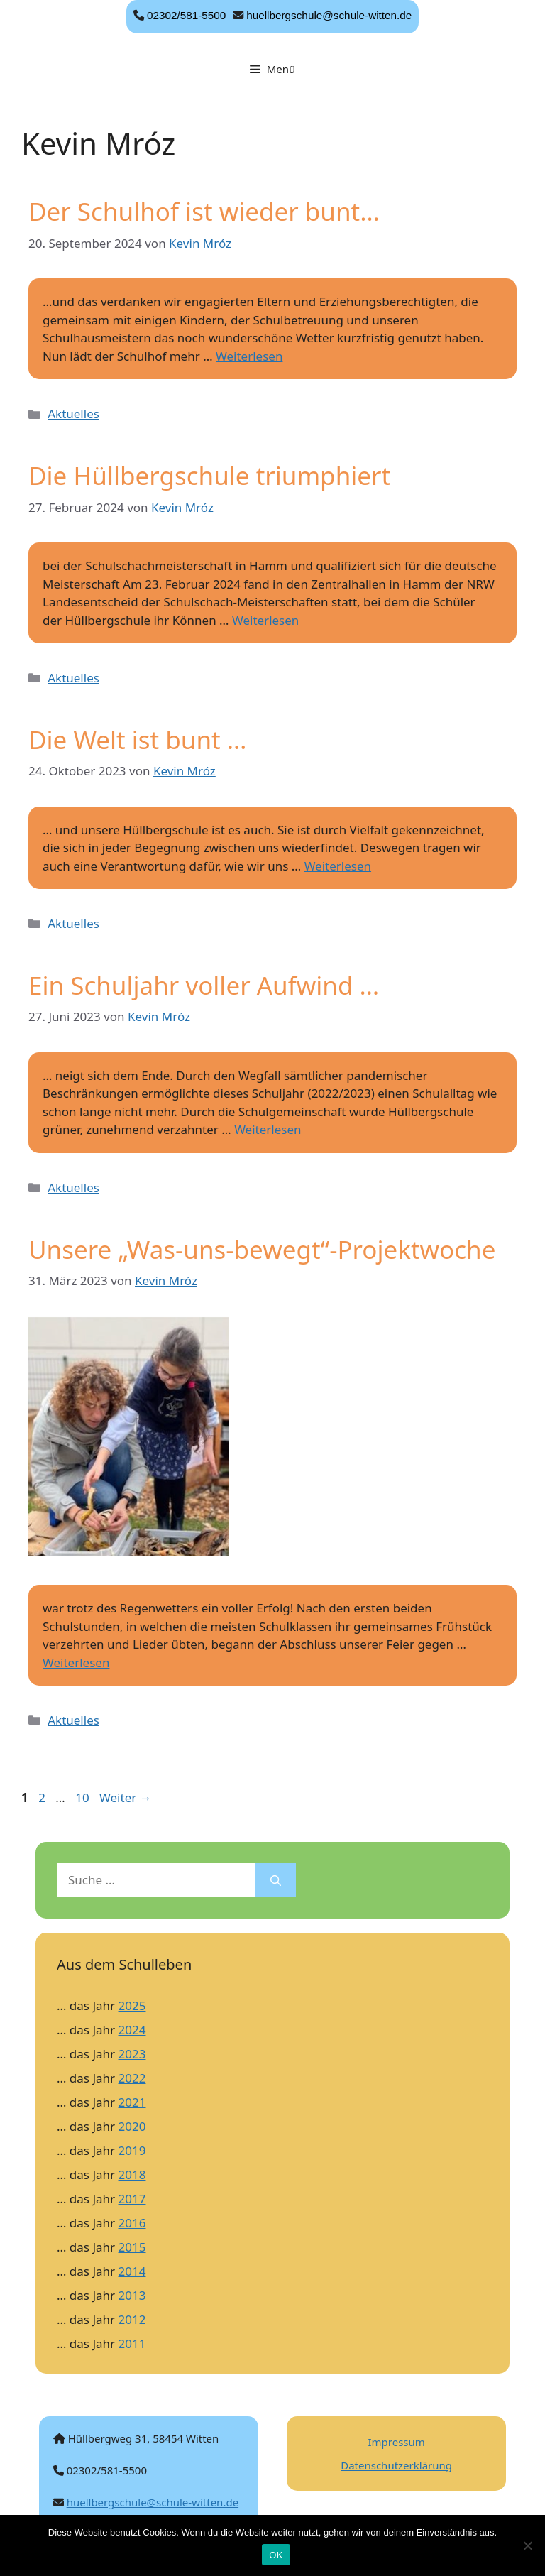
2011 (132, 2343)
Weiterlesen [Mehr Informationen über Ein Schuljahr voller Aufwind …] (267, 1129)
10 (83, 1797)
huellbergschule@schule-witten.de (329, 15)
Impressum (396, 2442)
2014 (132, 2271)
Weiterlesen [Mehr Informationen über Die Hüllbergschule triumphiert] (265, 620)
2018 (132, 2174)
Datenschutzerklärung (396, 2465)
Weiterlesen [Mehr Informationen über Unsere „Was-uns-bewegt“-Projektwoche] (76, 1662)
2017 (132, 2198)
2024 (132, 2029)
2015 (132, 2247)
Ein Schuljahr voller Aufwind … (203, 985)
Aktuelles (73, 413)
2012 (132, 2319)
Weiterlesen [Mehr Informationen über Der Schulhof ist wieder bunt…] (249, 356)
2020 (132, 2126)
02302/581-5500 (186, 15)
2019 (132, 2150)
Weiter (125, 1797)
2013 (132, 2295)
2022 (132, 2078)
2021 (132, 2102)
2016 (132, 2223)
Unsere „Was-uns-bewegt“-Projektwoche (261, 1249)
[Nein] (527, 2545)
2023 (132, 2054)
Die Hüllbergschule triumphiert (209, 475)
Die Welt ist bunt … (137, 739)
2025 (132, 2005)
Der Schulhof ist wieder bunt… (204, 211)
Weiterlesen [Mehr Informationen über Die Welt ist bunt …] (337, 866)
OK (275, 2555)
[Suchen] (275, 1880)
